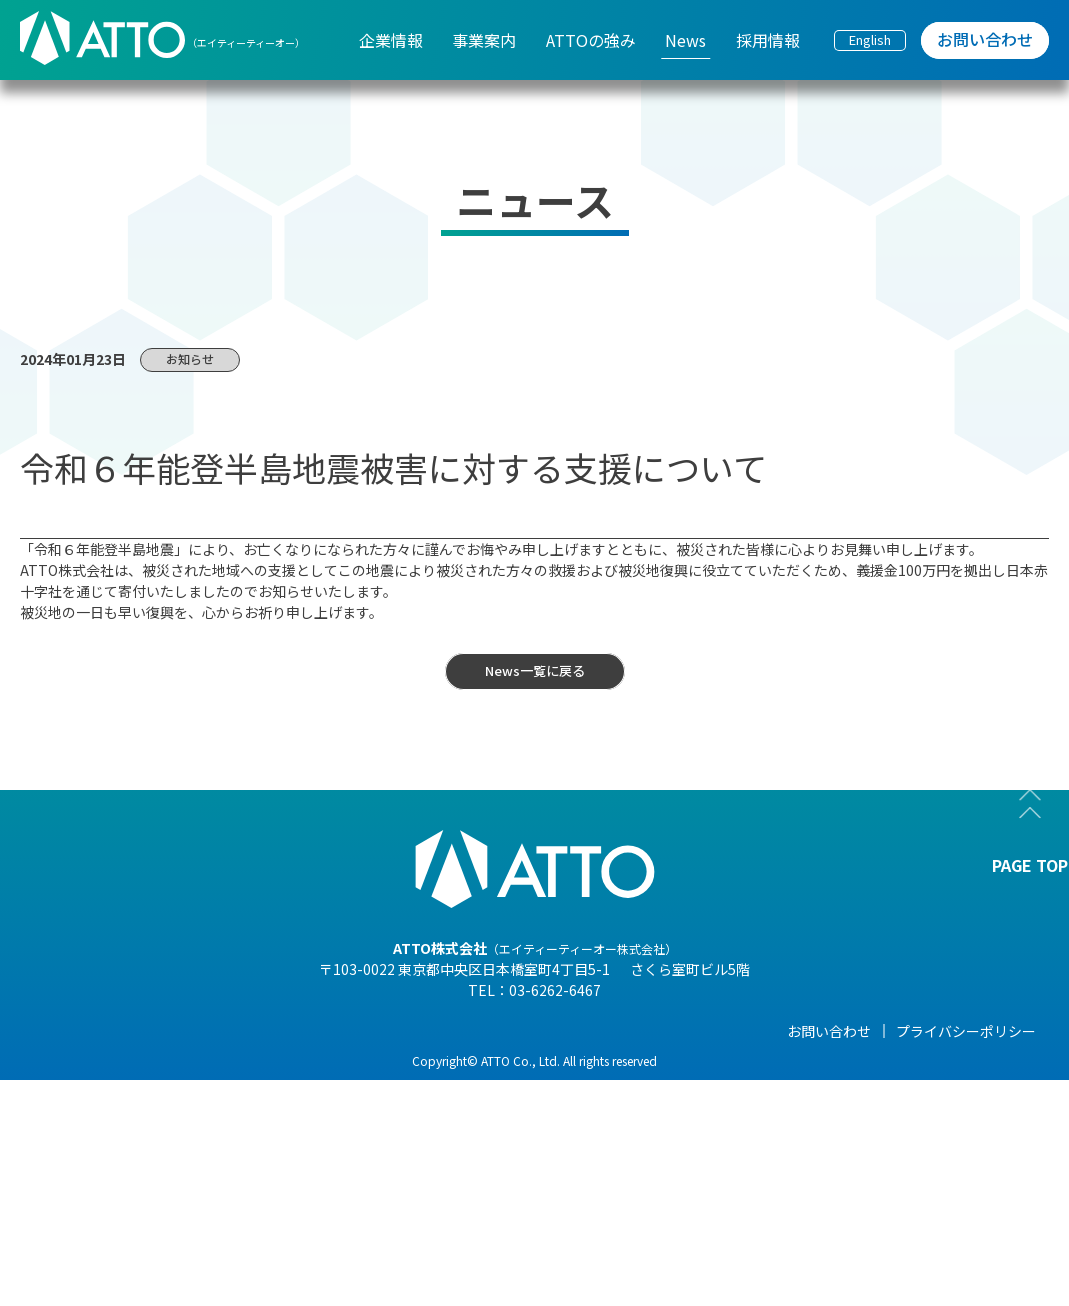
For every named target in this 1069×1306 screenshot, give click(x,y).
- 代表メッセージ (208, 1061)
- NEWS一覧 (660, 1061)
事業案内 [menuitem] (484, 40)
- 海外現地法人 (201, 1173)
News (641, 1031)
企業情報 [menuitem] (391, 40)
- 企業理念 (187, 1145)
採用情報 (806, 1031)
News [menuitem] (685, 40)
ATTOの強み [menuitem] (591, 40)
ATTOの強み (506, 1031)
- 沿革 (173, 1229)
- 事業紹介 (187, 1201)
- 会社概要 (187, 1089)
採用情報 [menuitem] (768, 40)
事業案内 (338, 1031)
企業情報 (183, 1031)
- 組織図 (180, 1117)
